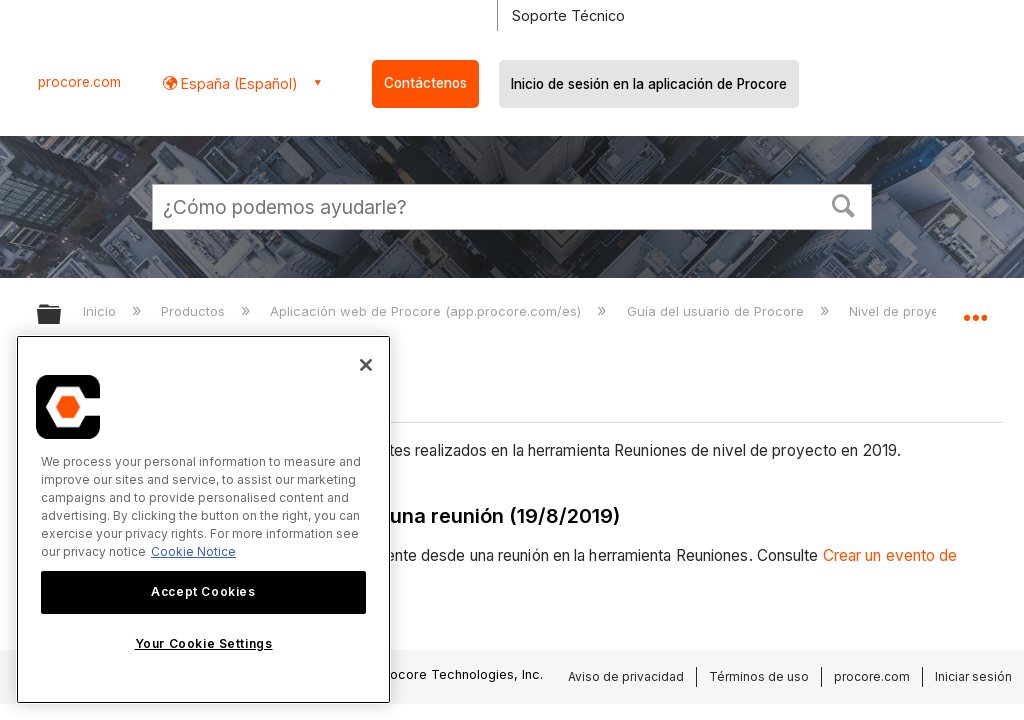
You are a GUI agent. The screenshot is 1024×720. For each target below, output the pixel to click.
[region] (203, 519)
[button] (844, 204)
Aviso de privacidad (626, 676)
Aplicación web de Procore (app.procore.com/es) (427, 311)
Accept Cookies (203, 591)
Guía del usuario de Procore (717, 311)
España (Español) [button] (237, 83)
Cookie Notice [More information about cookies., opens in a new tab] (193, 551)
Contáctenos (425, 83)
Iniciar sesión (973, 676)
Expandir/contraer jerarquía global (62, 315)
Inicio (101, 311)
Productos (195, 311)
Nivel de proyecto (906, 311)
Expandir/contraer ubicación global (975, 308)
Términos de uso (759, 676)
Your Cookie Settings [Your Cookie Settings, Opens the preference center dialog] (204, 643)
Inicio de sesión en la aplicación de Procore (649, 84)
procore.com (79, 82)
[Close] (366, 365)
